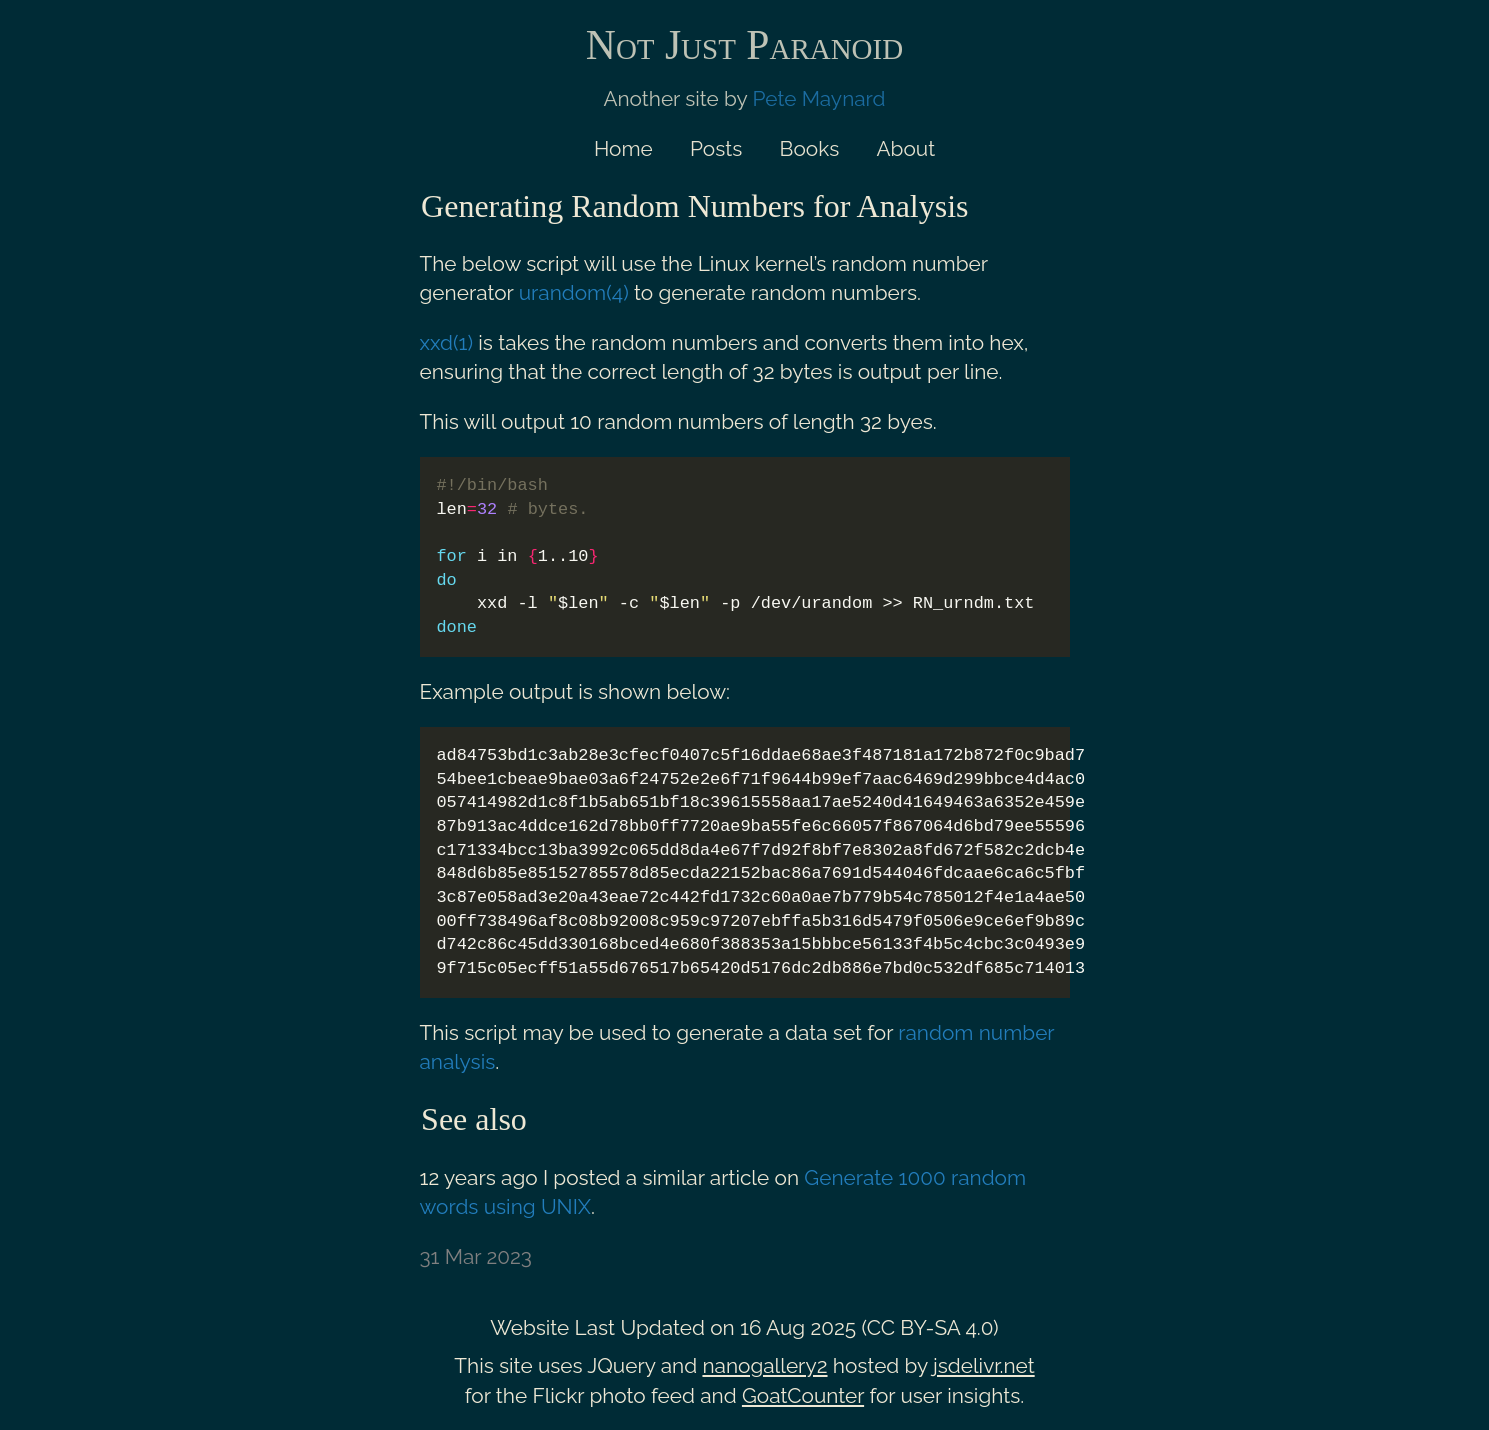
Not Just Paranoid (744, 45)
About (906, 148)
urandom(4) (574, 292)
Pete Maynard (819, 98)
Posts (716, 148)
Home (623, 148)
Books (810, 148)
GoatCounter (803, 1395)
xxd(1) (447, 342)
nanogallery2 (764, 1365)
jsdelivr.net (984, 1365)
